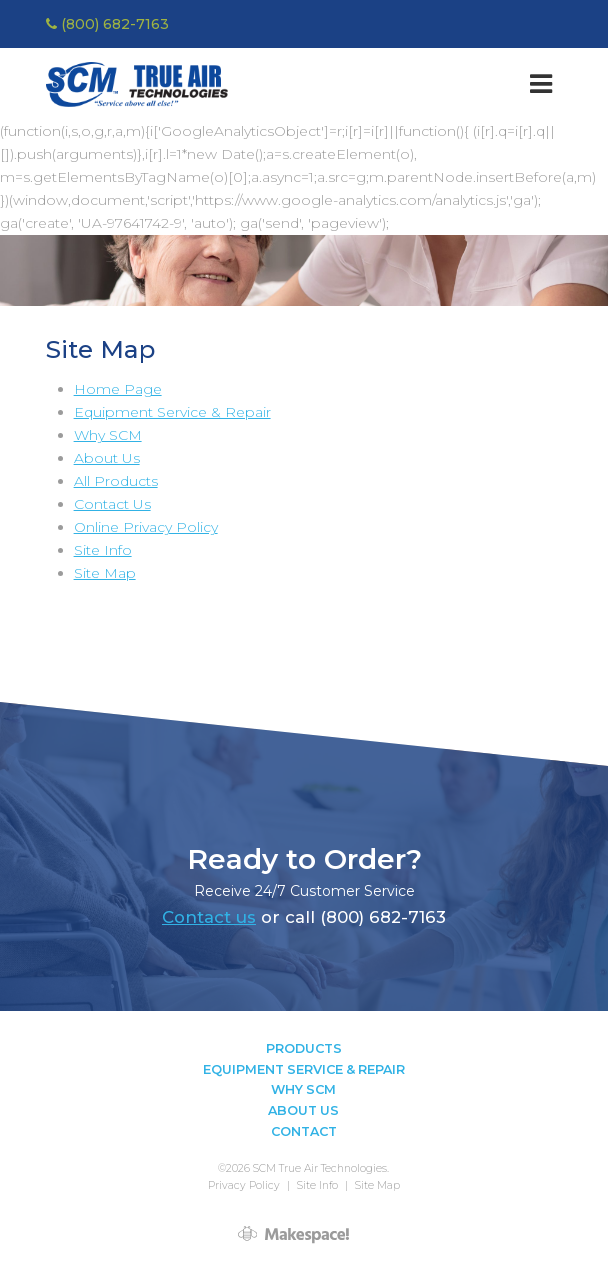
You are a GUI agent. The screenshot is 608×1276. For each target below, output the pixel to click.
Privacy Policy (244, 1185)
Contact (304, 1131)
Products (304, 1048)
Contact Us (112, 504)
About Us (107, 458)
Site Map (105, 573)
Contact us (209, 917)
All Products (116, 481)
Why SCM (108, 435)
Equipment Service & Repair (172, 412)
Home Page (118, 389)
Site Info (103, 550)
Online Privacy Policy (146, 527)
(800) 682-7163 (107, 24)
